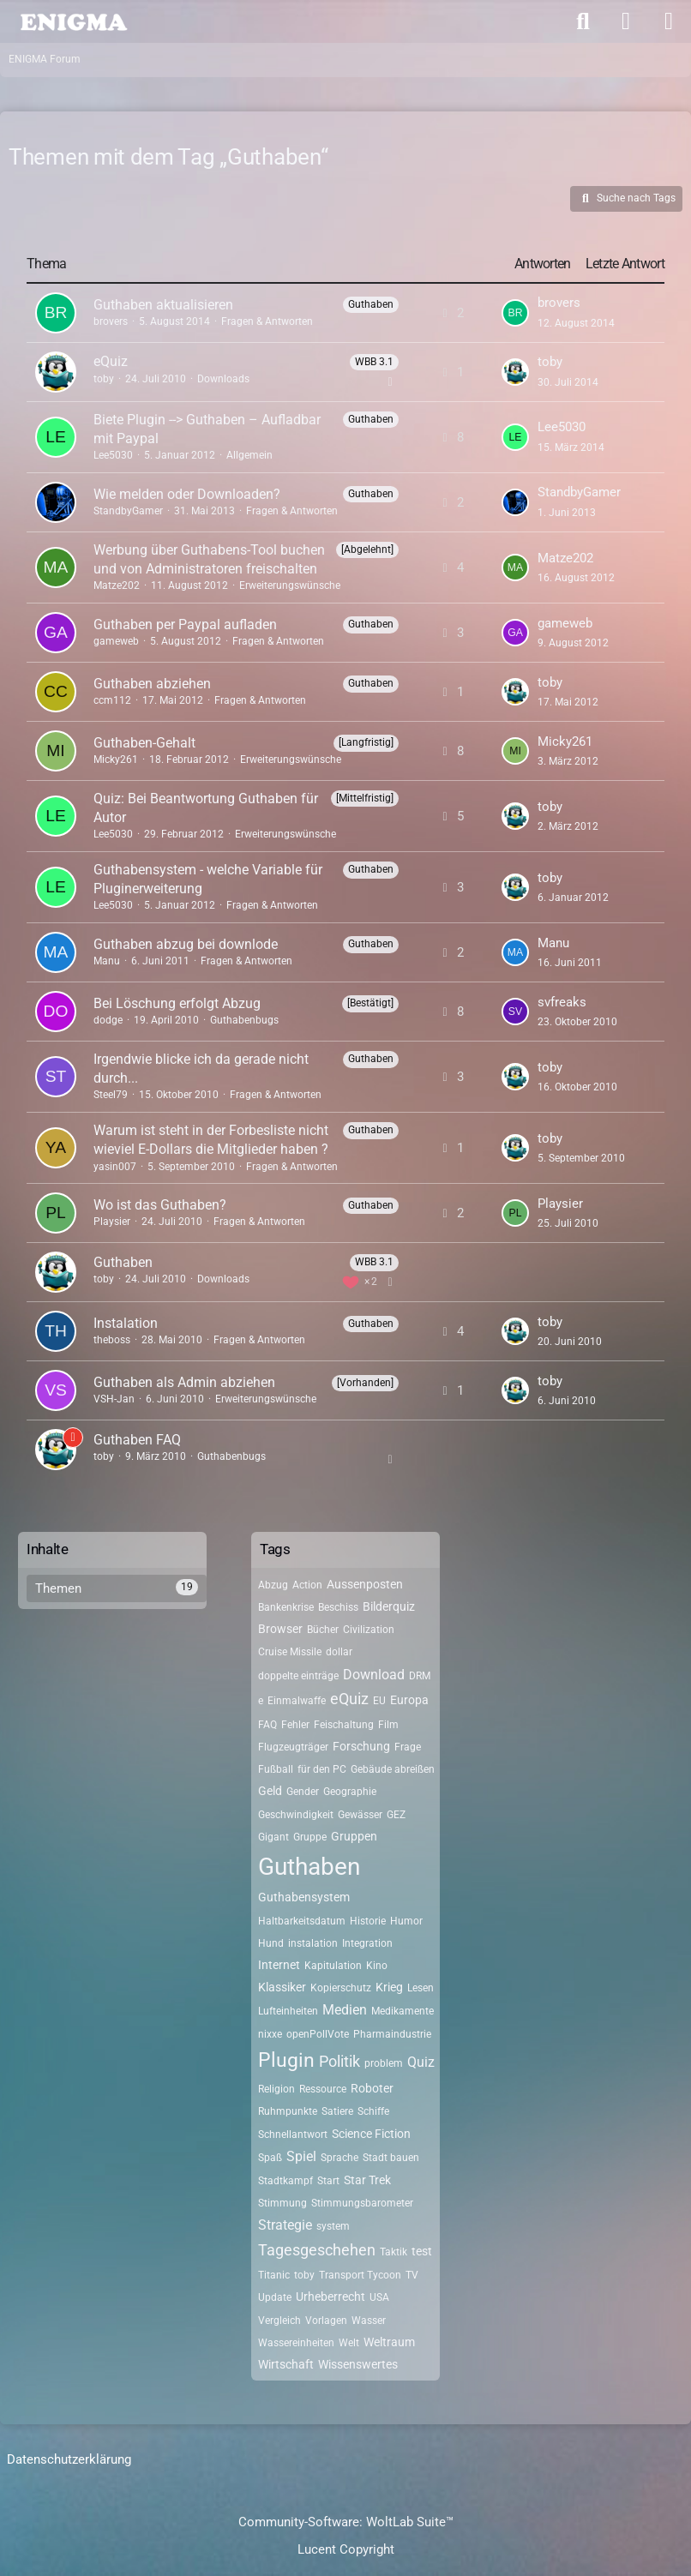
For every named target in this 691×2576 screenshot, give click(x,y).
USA (379, 2297)
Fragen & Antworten (267, 321)
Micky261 (115, 760)
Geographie (349, 1792)
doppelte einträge (298, 1676)
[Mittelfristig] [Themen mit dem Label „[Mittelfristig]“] (365, 798)
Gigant (273, 1837)
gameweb (116, 641)
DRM (419, 1676)
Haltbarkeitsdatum (302, 1921)
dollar (339, 1652)
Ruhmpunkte (287, 2111)
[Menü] (669, 21)
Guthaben (123, 1262)
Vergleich (279, 2321)
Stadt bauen (391, 2158)
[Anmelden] (626, 21)
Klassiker (282, 1987)
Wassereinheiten (296, 2343)
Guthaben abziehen (152, 684)
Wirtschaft (286, 2364)
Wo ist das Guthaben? (159, 1205)
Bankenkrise (286, 1607)
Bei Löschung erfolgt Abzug (177, 1003)
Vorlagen (326, 2321)
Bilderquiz (389, 1606)
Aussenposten (365, 1584)
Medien (344, 2010)
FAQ (267, 1725)
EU (379, 1701)
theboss (111, 1340)
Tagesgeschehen (317, 2250)
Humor (406, 1921)
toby (103, 379)
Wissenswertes (358, 2364)
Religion (276, 2089)
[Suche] (583, 21)
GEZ (396, 1815)
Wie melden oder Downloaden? (186, 494)
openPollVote (317, 2034)
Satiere (337, 2111)
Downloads (223, 379)
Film (388, 1725)
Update (274, 2297)
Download (374, 1674)
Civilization (368, 1630)
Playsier (111, 1222)
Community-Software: (346, 2522)
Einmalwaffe (296, 1701)
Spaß (270, 2158)
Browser (280, 1629)
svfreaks (562, 1002)
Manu (106, 961)
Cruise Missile (289, 1652)
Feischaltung (344, 1725)
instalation (313, 1943)
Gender (302, 1792)
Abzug (273, 1585)
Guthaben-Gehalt (144, 743)
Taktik (393, 2252)
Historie (368, 1921)
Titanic (274, 2275)
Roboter (372, 2088)
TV (412, 2275)
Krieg (389, 1987)
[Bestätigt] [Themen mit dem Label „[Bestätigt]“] (370, 1003)
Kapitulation (333, 1966)
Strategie (285, 2225)
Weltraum (389, 2342)
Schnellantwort (292, 2135)
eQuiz (110, 361)
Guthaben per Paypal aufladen (185, 624)
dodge (108, 1020)
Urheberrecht (330, 2296)
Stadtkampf (285, 2181)
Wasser (369, 2321)
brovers (110, 321)
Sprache (339, 2158)
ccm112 (112, 700)
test (422, 2251)
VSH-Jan (114, 1399)
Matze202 (116, 585)
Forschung (361, 1746)
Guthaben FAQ (137, 1440)
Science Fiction (371, 2134)
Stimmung (282, 2203)
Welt (349, 2343)
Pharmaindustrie (392, 2034)
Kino (377, 1966)
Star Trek (367, 2180)
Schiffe (373, 2111)
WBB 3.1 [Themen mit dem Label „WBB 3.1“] (374, 362)
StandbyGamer (128, 511)
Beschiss (338, 1607)
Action (307, 1585)
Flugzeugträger (293, 1747)
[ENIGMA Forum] (73, 20)
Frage (407, 1747)
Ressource (322, 2089)
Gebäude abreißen (393, 1769)
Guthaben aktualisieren (163, 305)
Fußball (275, 1769)
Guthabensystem (304, 1897)
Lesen (420, 1988)
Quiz (421, 2062)
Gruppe (310, 1837)
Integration (367, 1943)
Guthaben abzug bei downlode (185, 944)
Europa (409, 1700)
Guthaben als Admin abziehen (184, 1382)
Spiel (301, 2156)
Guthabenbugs (244, 1020)
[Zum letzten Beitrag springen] (515, 313)
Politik (339, 2061)
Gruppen (354, 1836)
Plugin (286, 2060)
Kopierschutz (340, 1988)
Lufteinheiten (288, 2011)
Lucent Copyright (345, 2549)
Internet (279, 1965)
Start (328, 2181)
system (333, 2226)
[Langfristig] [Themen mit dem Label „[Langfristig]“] (366, 742)
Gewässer (360, 1815)
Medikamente (402, 2011)
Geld (270, 1791)
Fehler (295, 1725)
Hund (271, 1943)
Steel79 (110, 1095)
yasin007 (114, 1167)
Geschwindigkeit (295, 1815)
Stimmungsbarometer (362, 2203)
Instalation (125, 1323)
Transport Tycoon (360, 2275)
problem (383, 2063)
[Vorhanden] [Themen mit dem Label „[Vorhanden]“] (365, 1383)
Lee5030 (113, 455)
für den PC (321, 1769)
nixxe (270, 2034)
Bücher (323, 1630)
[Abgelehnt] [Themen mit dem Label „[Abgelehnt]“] (367, 549)
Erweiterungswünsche (289, 585)
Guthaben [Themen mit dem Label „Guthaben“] (371, 304)
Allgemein (249, 455)
